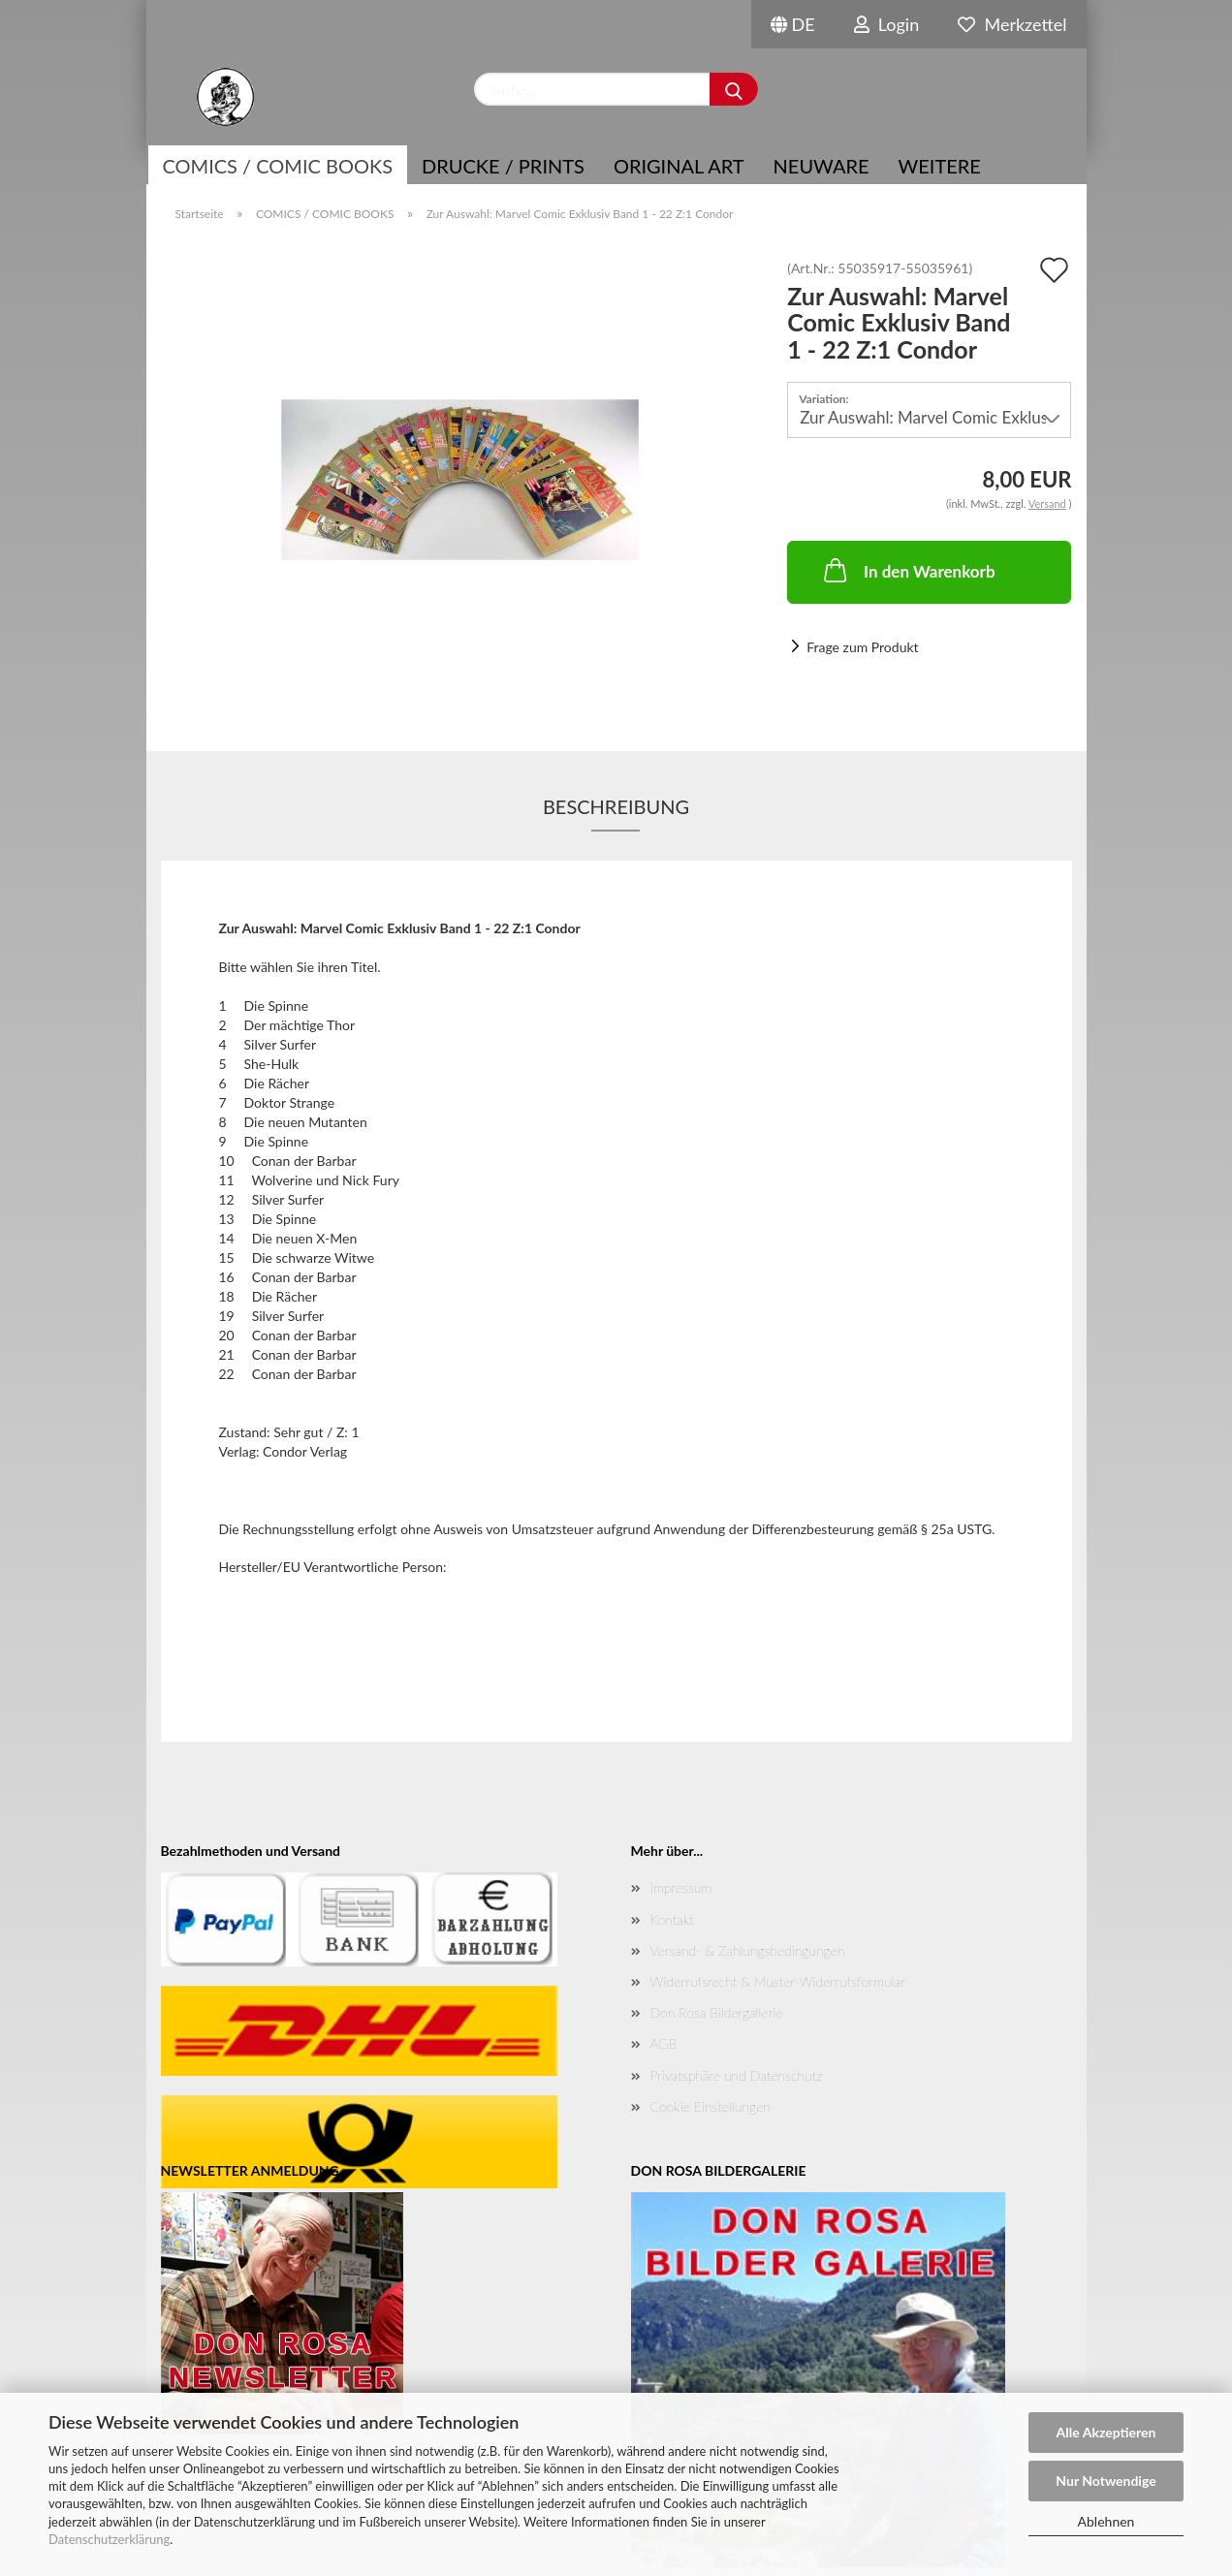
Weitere (940, 165)
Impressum (681, 1887)
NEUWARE (821, 165)
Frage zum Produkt (862, 647)
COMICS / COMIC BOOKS (278, 165)
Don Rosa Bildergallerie (716, 2012)
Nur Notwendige (1105, 2480)
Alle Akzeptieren (1106, 2432)
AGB (664, 2043)
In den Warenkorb (907, 569)
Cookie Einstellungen (710, 2106)
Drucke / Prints (503, 165)
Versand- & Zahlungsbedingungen (747, 1950)
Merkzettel (1012, 24)
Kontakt (672, 1919)
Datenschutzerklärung (109, 2539)
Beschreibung (616, 806)
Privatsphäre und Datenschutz (736, 2075)
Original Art (679, 165)
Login (887, 24)
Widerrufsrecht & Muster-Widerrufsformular (777, 1981)
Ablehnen (1106, 2521)
